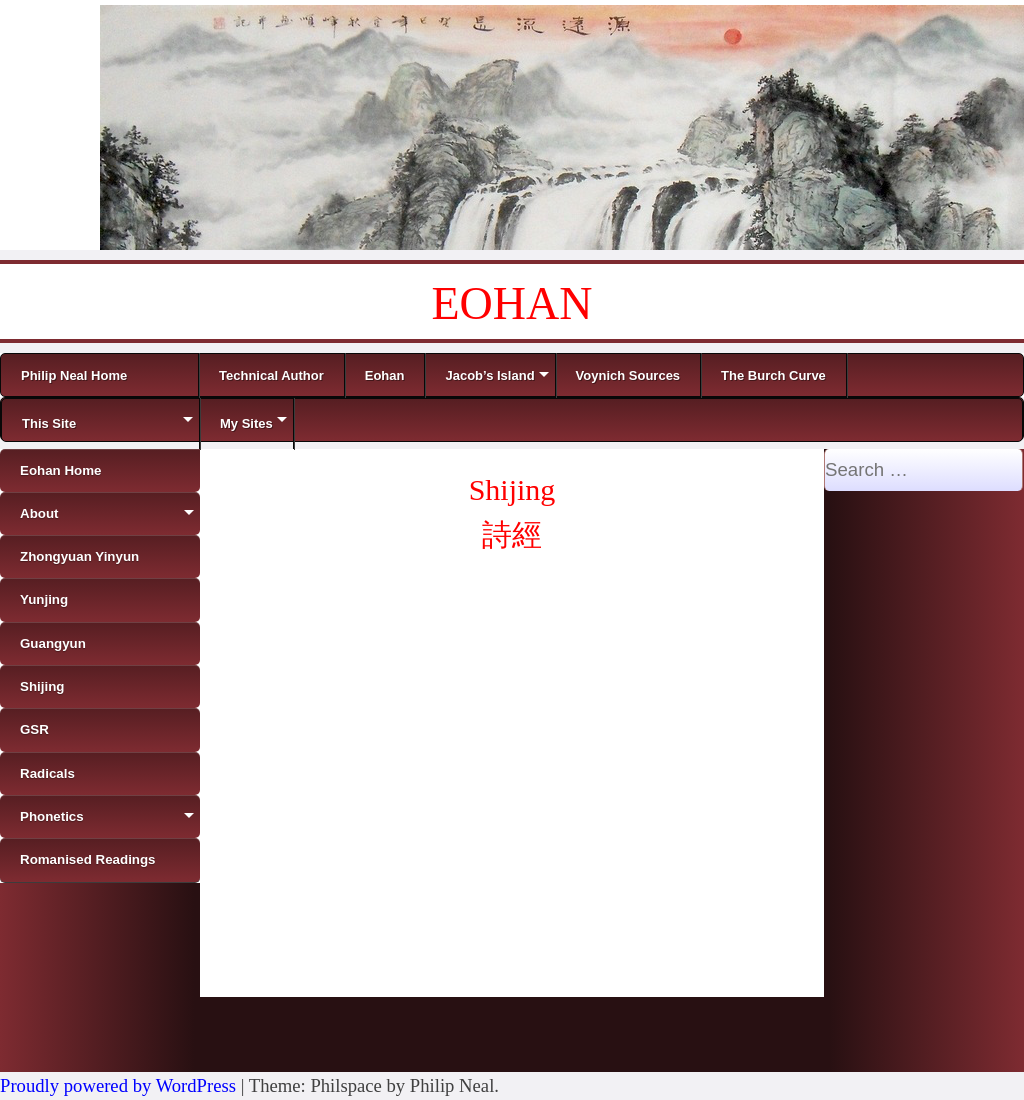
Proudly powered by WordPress (118, 1085)
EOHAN (512, 303)
